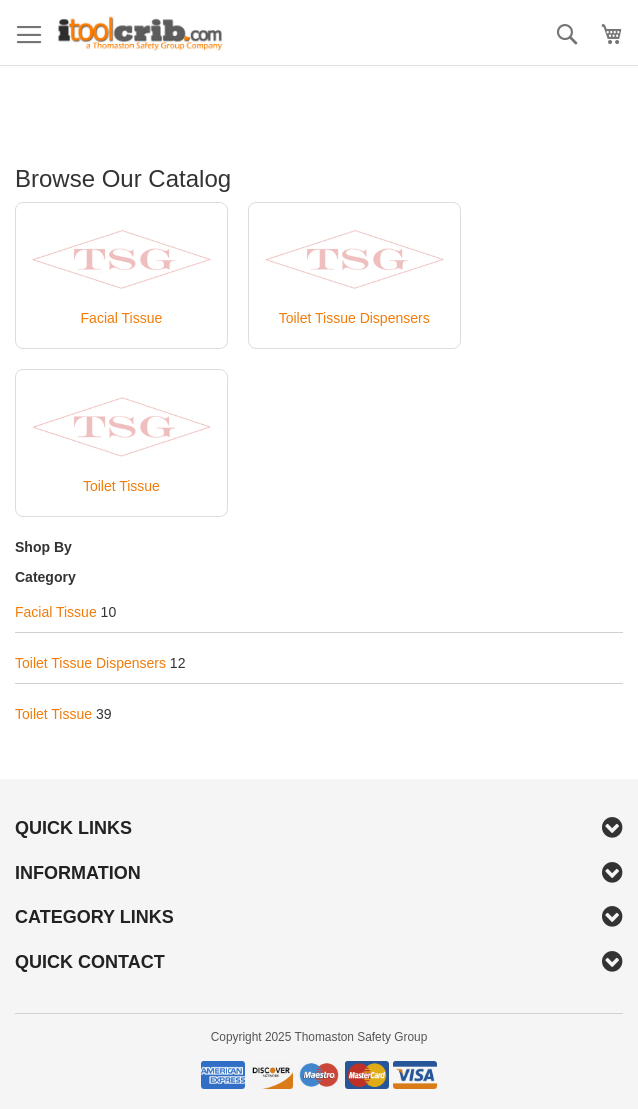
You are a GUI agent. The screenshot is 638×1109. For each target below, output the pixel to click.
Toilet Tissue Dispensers (90, 663)
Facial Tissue (56, 612)
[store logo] (140, 33)
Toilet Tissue (53, 714)
